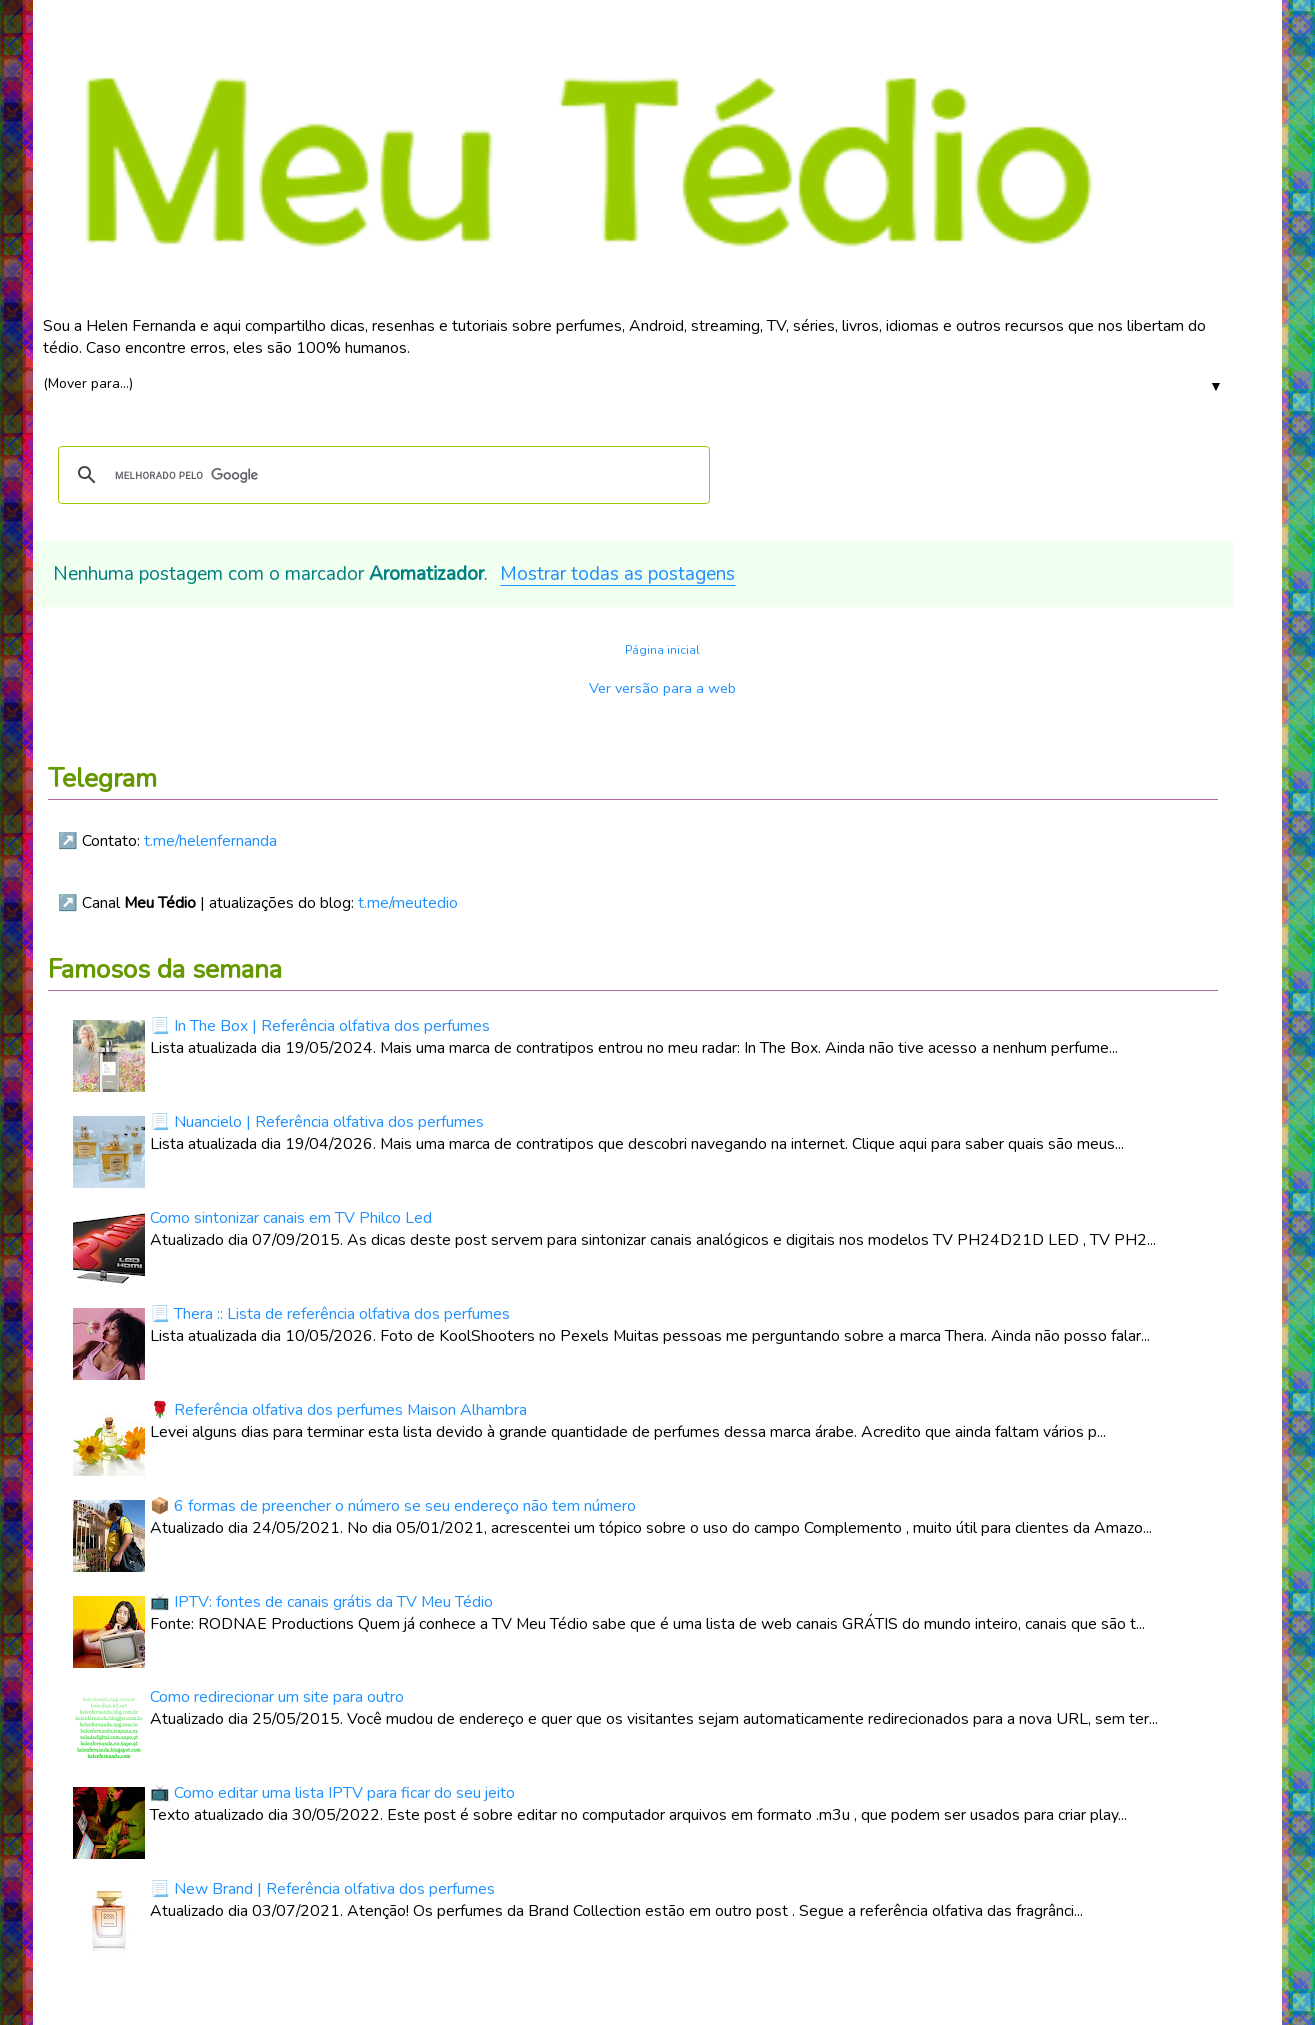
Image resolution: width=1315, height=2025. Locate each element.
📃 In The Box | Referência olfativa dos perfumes (320, 1026)
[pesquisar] (381, 475)
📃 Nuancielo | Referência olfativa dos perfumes (317, 1122)
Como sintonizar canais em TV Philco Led (291, 1218)
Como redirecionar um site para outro (277, 1697)
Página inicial (662, 650)
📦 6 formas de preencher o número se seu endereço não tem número (393, 1506)
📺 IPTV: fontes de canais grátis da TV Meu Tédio (321, 1602)
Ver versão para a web (662, 688)
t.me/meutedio (408, 903)
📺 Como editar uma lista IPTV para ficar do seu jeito (332, 1793)
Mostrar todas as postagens (617, 574)
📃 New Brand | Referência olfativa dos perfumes (322, 1889)
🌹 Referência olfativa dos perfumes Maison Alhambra (338, 1410)
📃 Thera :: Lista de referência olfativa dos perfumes (330, 1314)
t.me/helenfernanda (210, 841)
